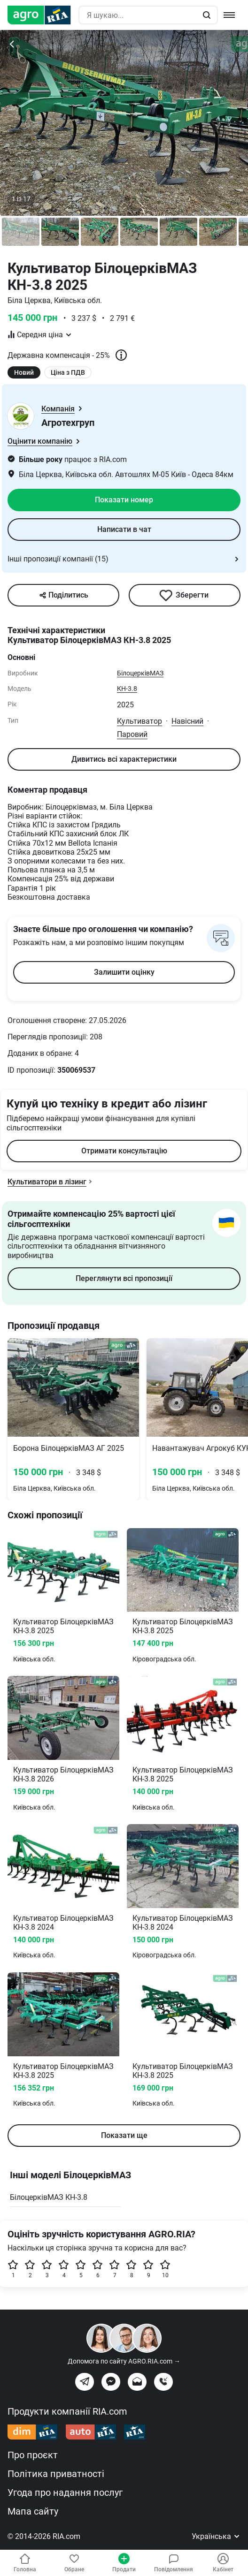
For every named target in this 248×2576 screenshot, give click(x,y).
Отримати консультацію (124, 1150)
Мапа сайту (33, 2511)
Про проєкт (33, 2455)
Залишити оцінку (124, 972)
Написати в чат (124, 529)
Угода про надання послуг (65, 2492)
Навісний (187, 721)
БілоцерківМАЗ (140, 673)
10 (165, 2269)
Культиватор (139, 721)
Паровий (132, 734)
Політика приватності (56, 2473)
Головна (25, 2563)
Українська (216, 2536)
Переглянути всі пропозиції (124, 1278)
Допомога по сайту (124, 2361)
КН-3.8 (127, 688)
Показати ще (124, 2135)
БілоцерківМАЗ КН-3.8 (48, 2197)
